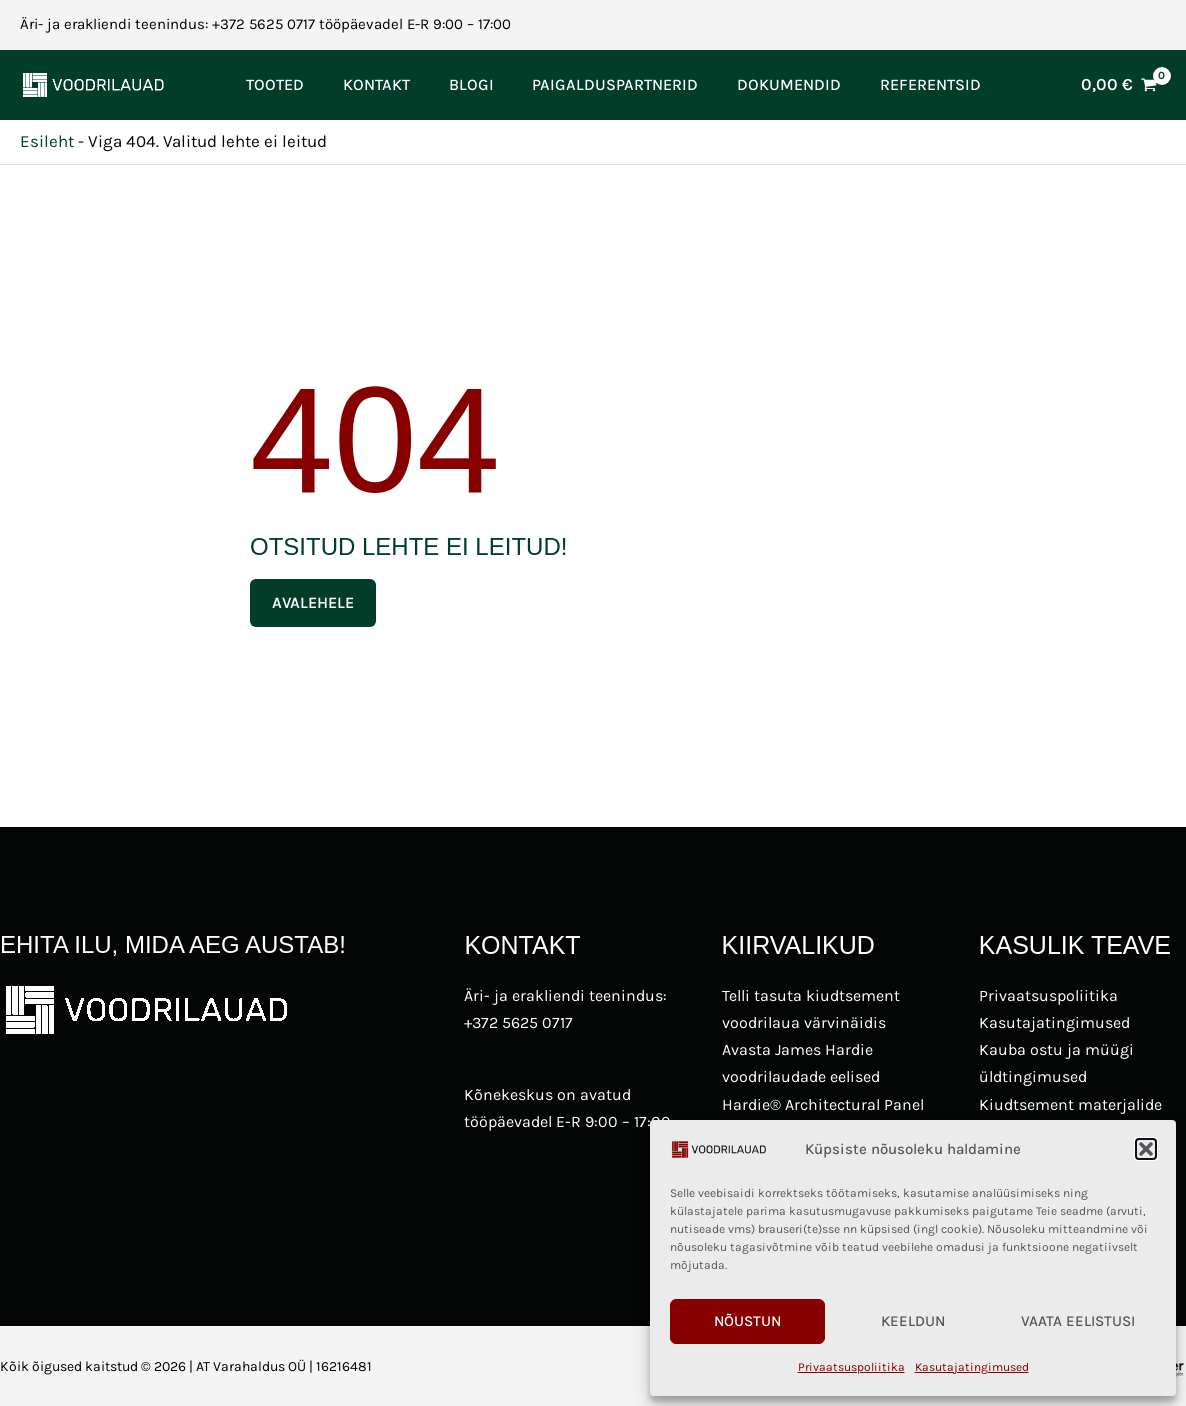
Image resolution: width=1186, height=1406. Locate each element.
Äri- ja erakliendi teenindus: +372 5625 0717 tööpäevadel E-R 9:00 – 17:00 (265, 24)
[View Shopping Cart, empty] (1119, 84)
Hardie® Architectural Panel (823, 1104)
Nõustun (747, 1321)
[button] (1146, 1149)
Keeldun (913, 1321)
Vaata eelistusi (1078, 1321)
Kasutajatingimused (972, 1367)
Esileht (47, 141)
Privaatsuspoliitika (851, 1367)
